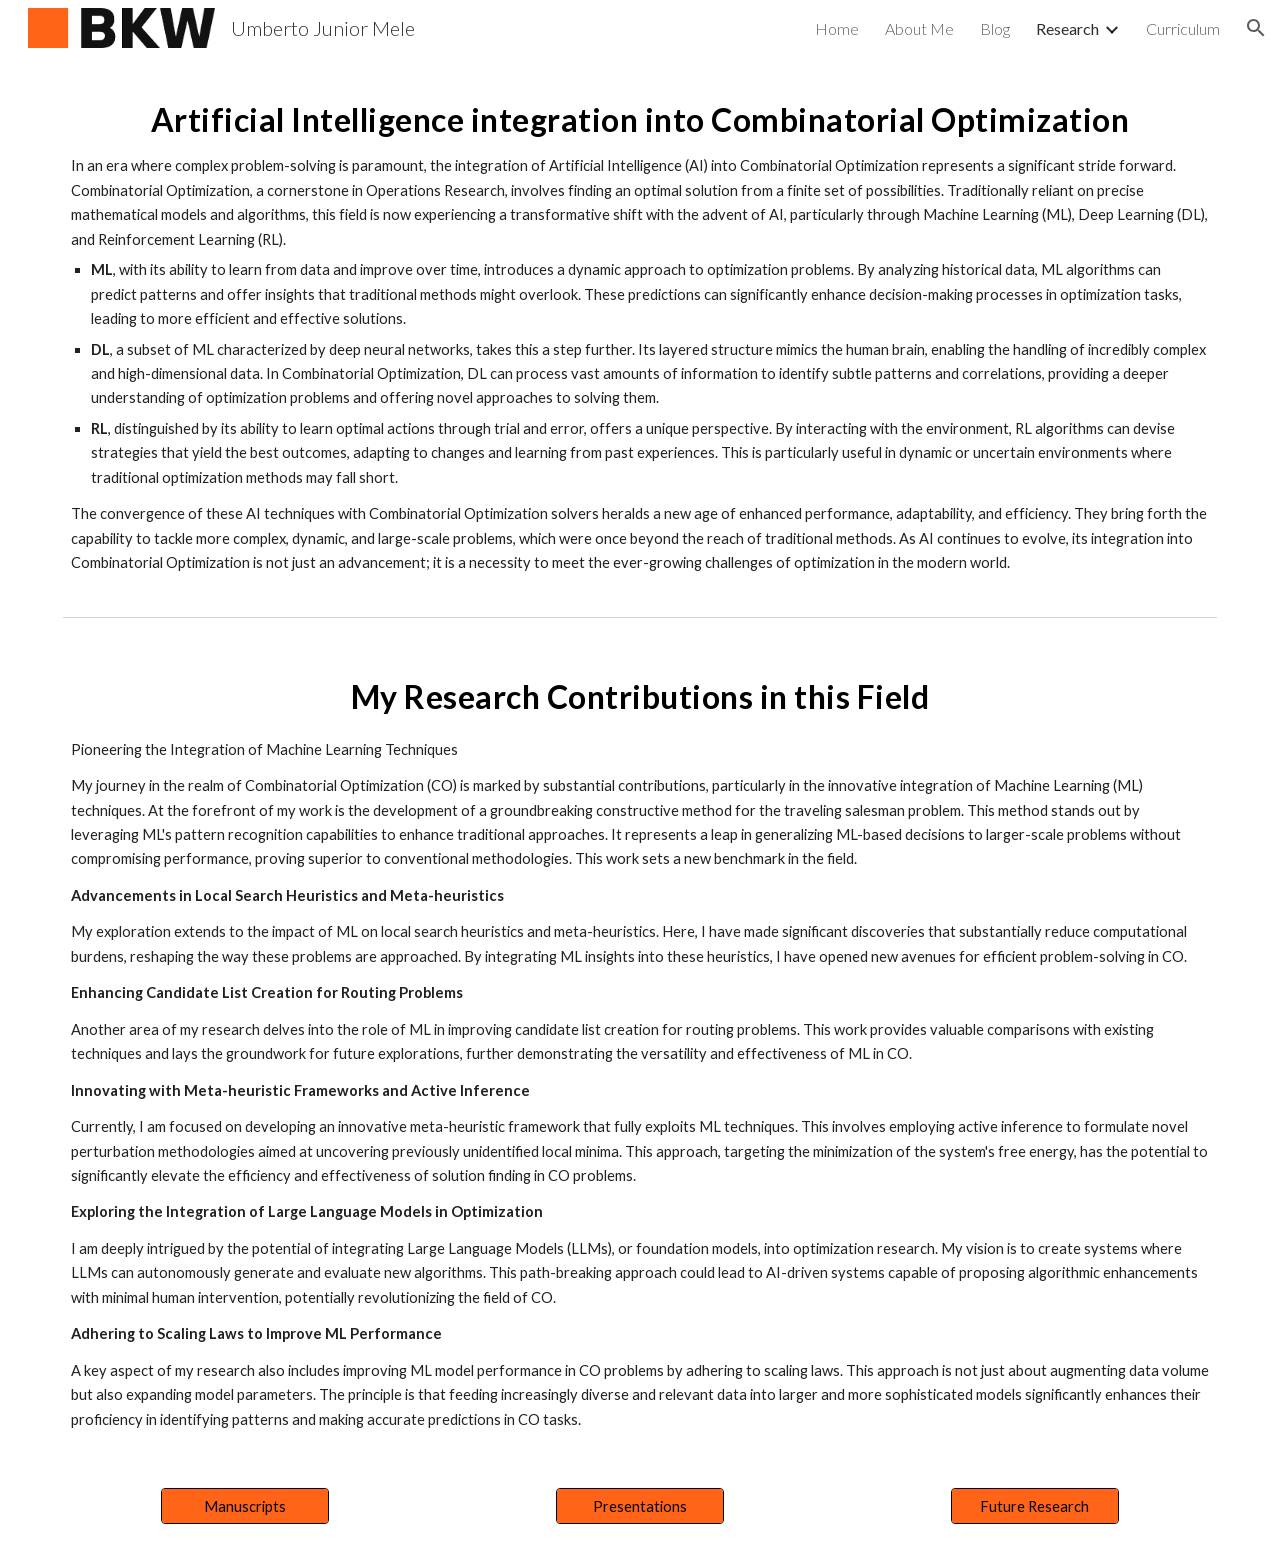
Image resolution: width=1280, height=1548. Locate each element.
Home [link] (837, 28)
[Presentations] (640, 1506)
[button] (1256, 28)
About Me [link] (919, 28)
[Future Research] (1035, 1506)
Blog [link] (995, 28)
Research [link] (1067, 28)
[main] (640, 332)
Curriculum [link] (1183, 28)
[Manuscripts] (245, 1506)
